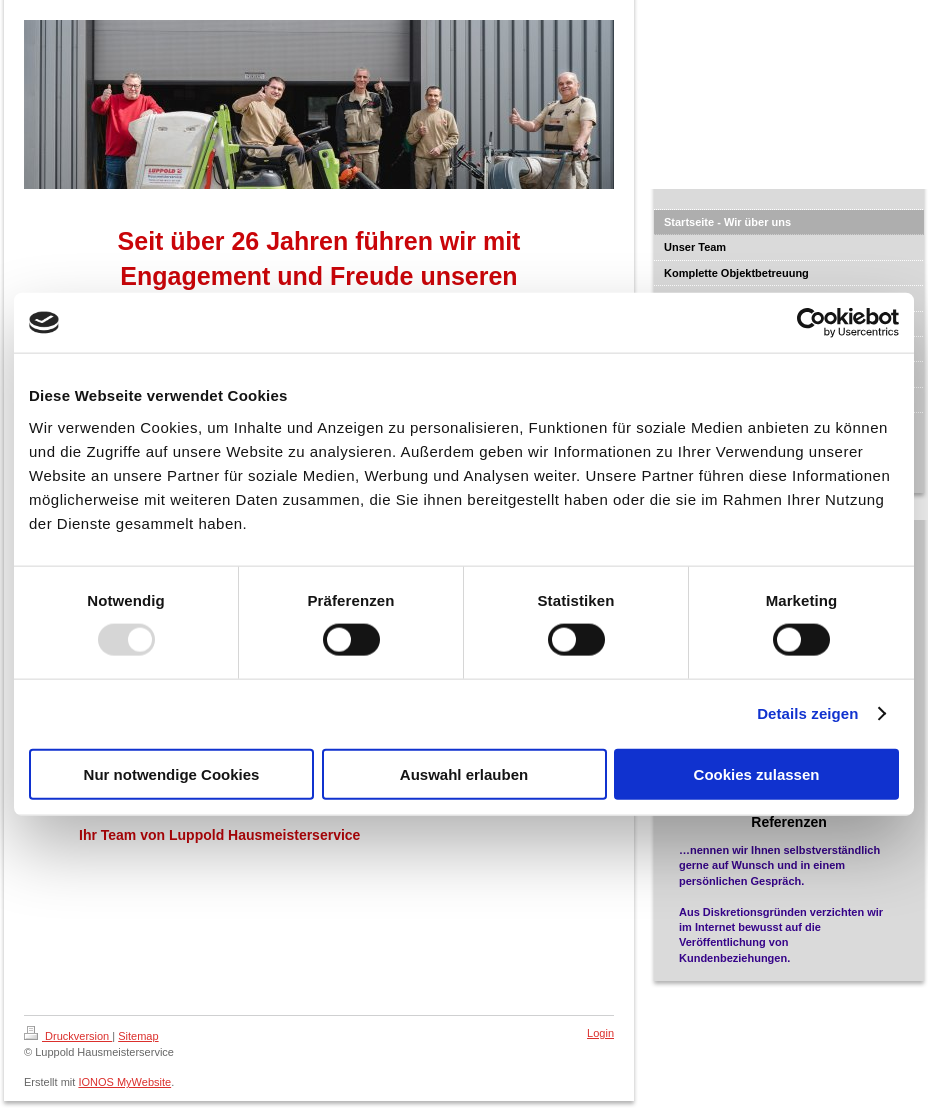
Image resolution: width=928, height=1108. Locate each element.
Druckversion (68, 1036)
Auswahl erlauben (464, 773)
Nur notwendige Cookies (172, 773)
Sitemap (138, 1036)
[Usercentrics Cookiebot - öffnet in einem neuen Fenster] (811, 323)
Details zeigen (807, 713)
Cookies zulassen (757, 773)
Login (600, 1033)
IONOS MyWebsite (124, 1082)
